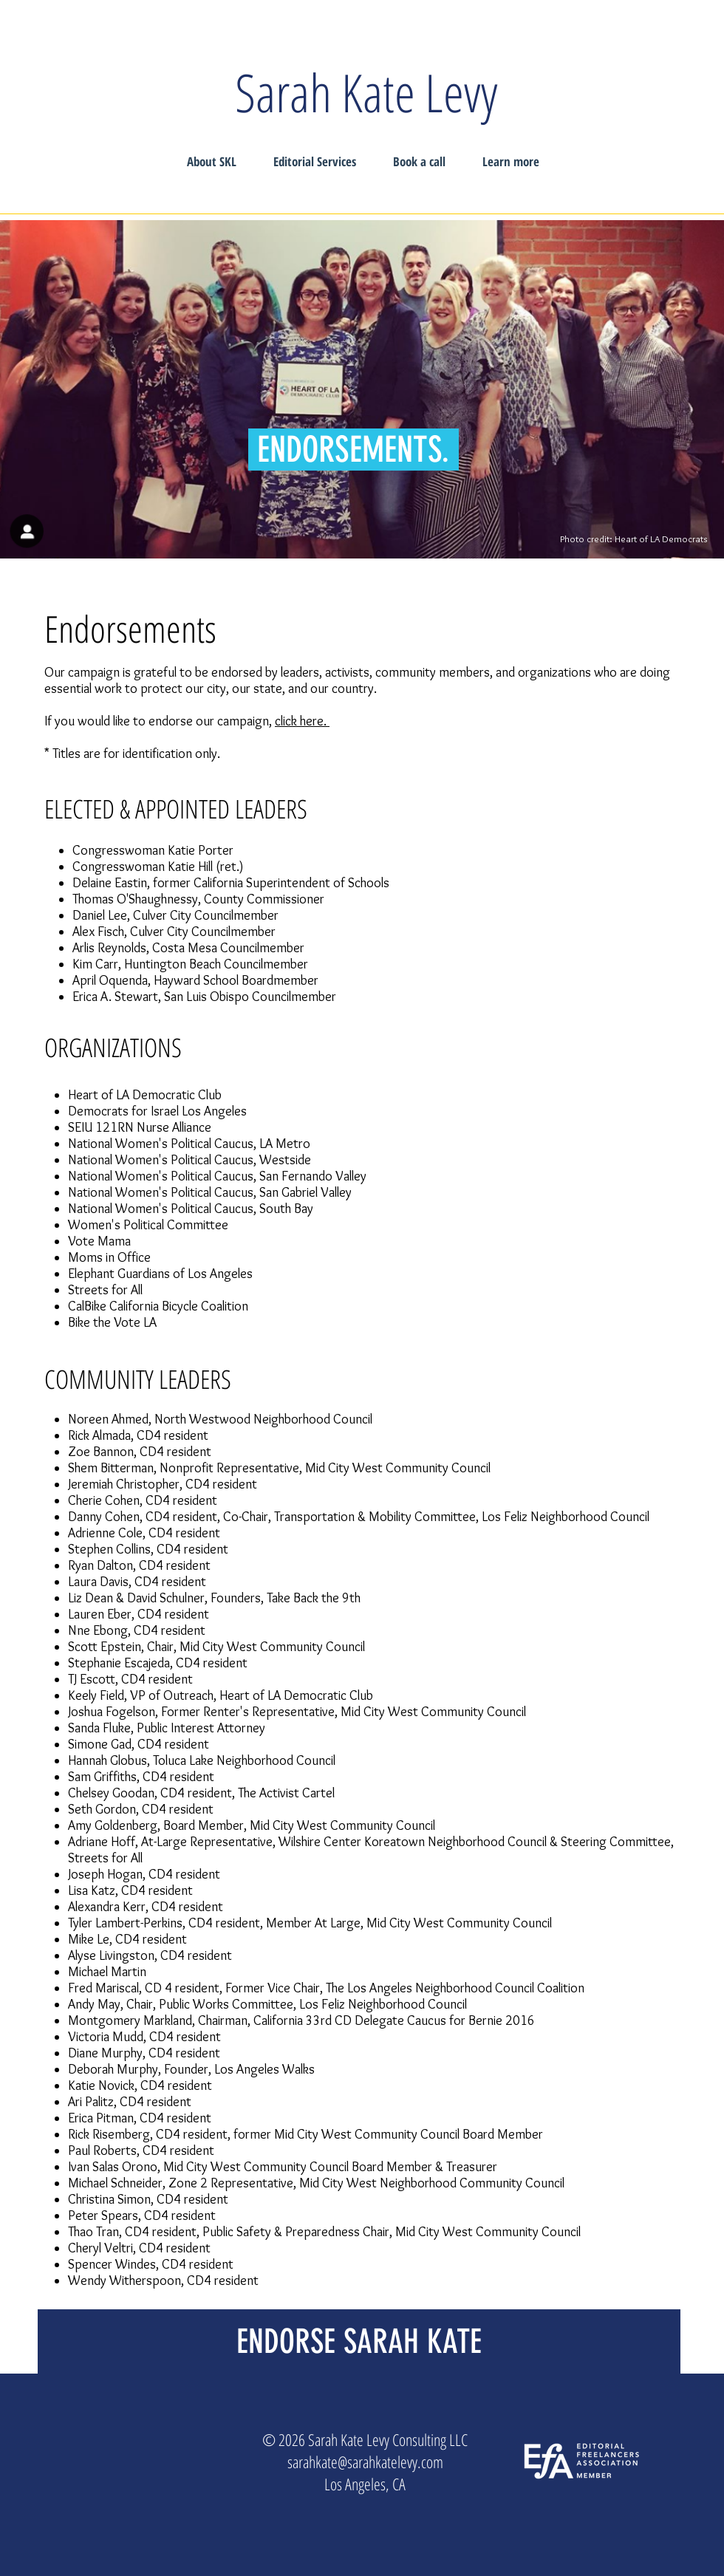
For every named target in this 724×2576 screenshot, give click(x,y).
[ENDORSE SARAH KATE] (359, 2341)
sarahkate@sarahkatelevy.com (365, 2461)
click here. (302, 721)
